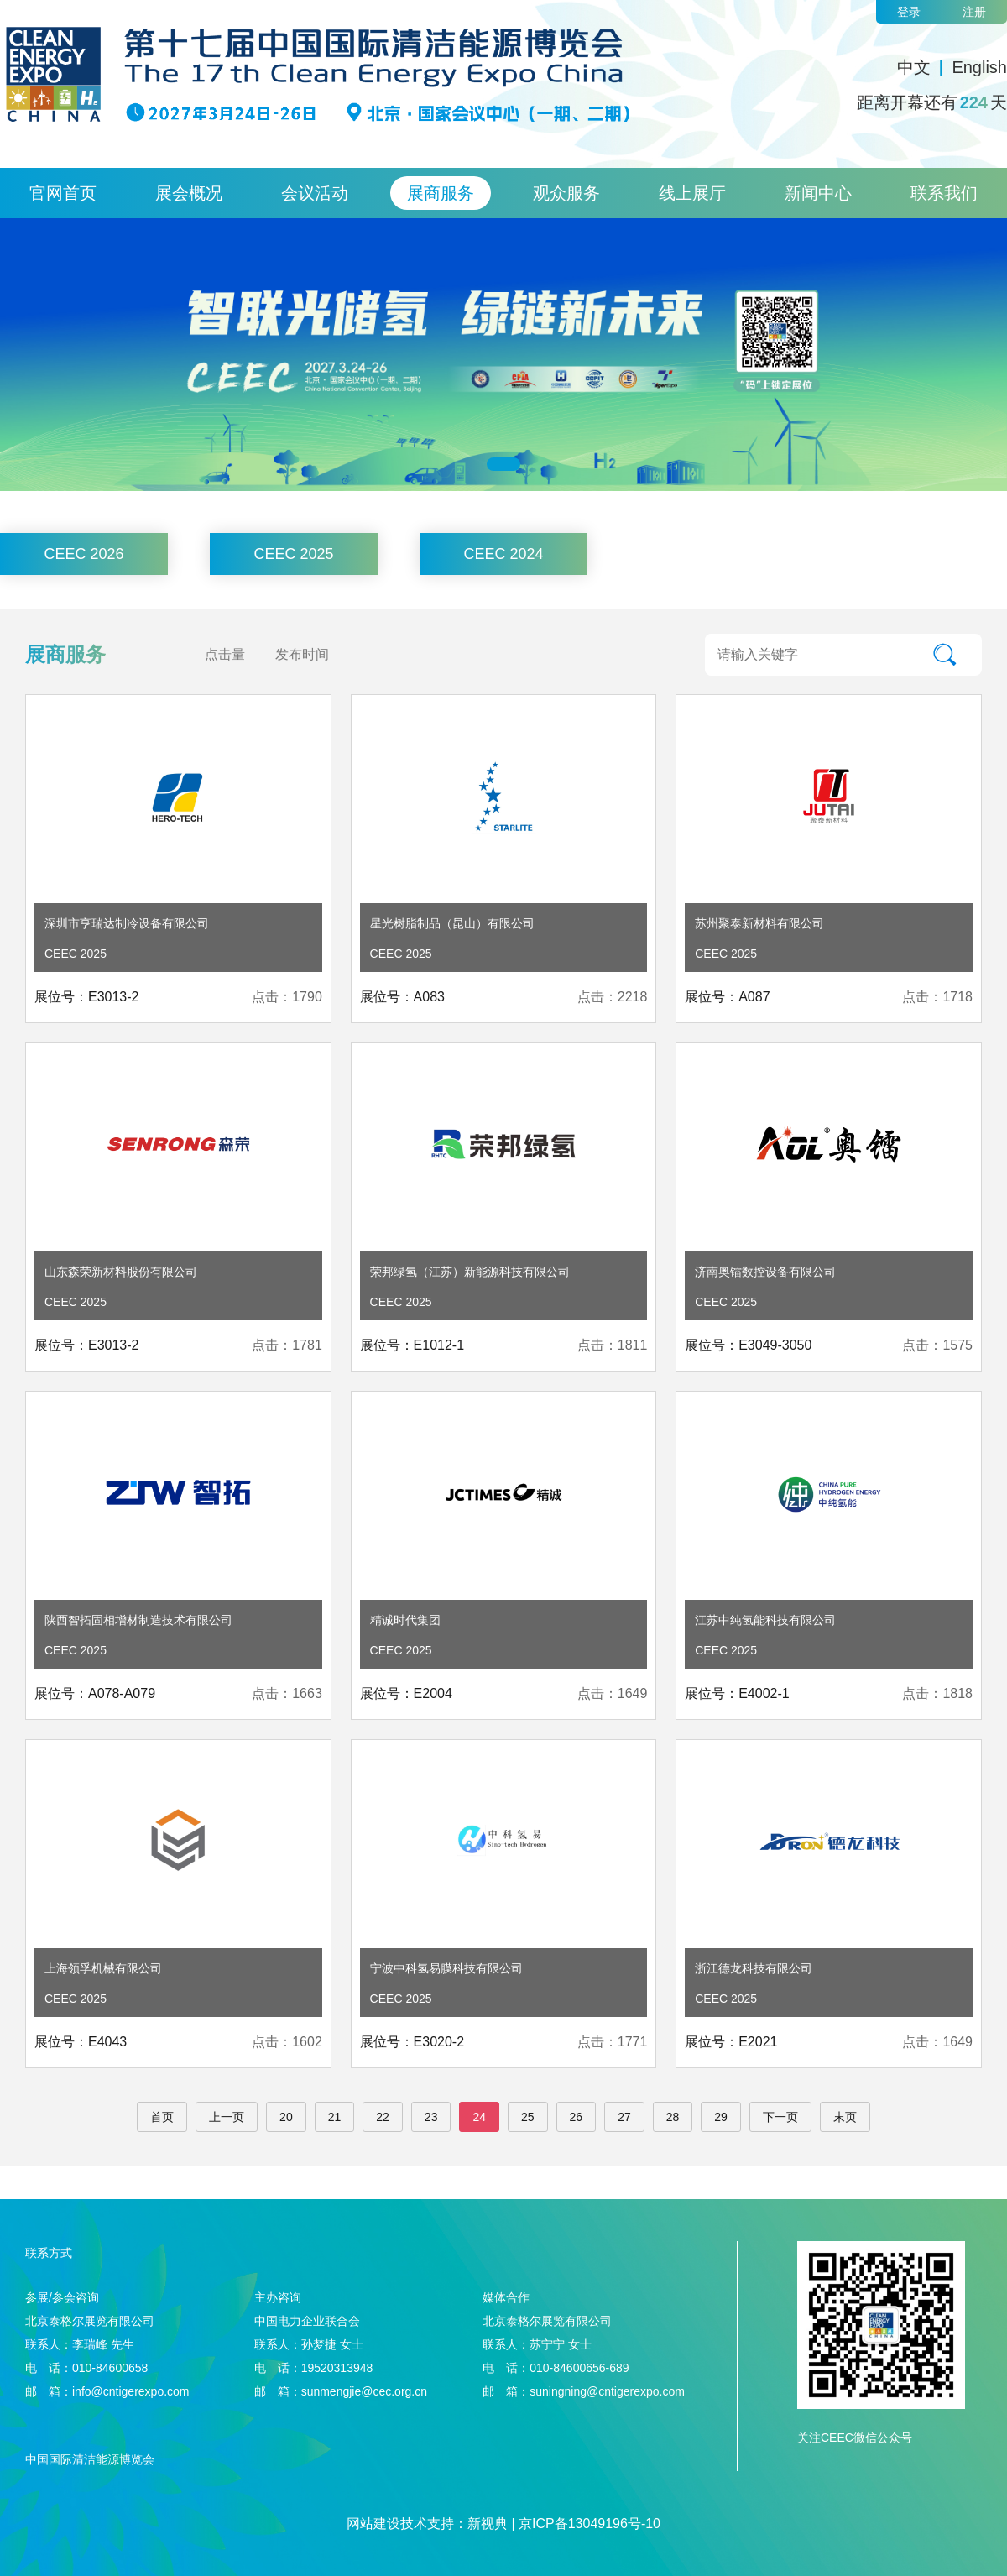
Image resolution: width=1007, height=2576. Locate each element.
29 (721, 2117)
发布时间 (302, 654)
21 (335, 2117)
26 (576, 2117)
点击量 (225, 654)
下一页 (780, 2117)
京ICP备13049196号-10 (589, 2523)
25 (528, 2117)
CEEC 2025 (293, 554)
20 (286, 2117)
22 (382, 2117)
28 (673, 2117)
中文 (914, 67)
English (979, 67)
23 (431, 2117)
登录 (909, 11)
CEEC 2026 (83, 554)
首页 (162, 2117)
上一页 (226, 2117)
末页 (845, 2117)
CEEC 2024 (503, 554)
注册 (974, 11)
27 (624, 2117)
